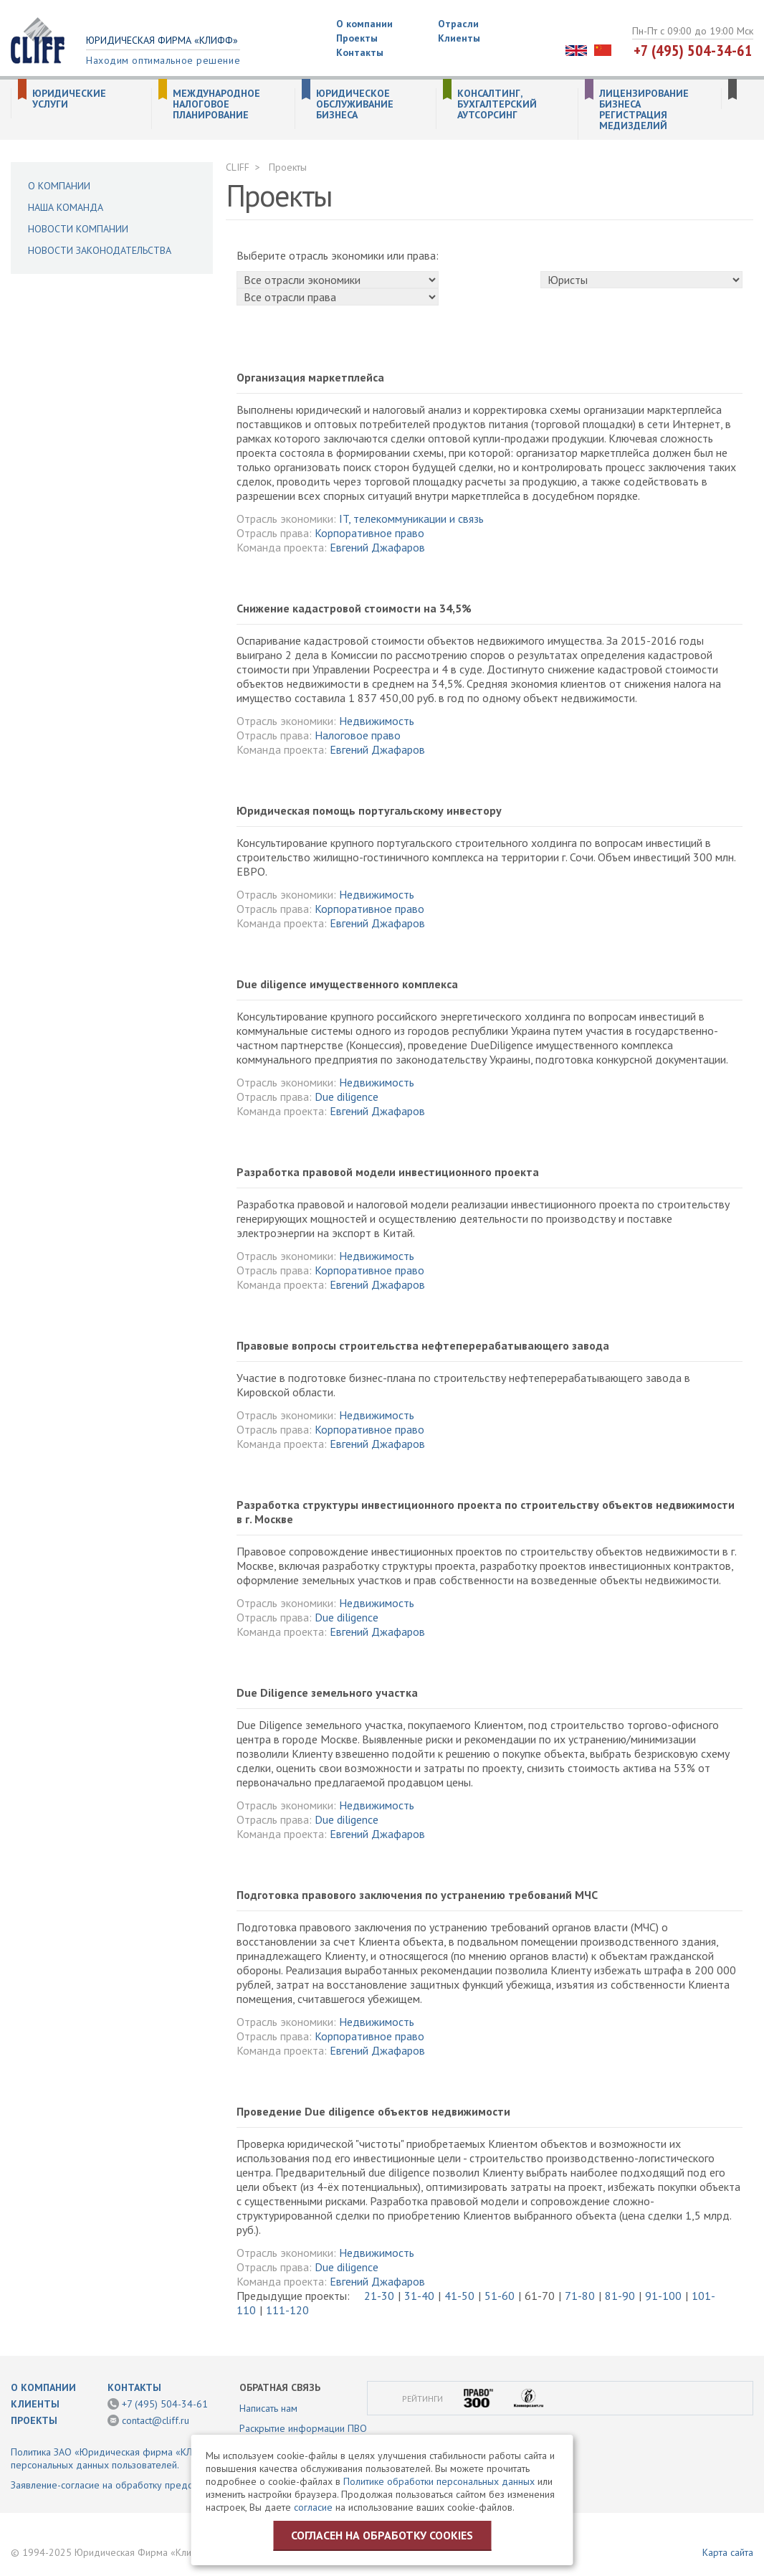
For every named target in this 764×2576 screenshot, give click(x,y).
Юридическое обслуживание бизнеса (354, 104)
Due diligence (346, 1096)
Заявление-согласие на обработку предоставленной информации (156, 2484)
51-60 (499, 2295)
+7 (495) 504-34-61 (693, 50)
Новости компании (78, 228)
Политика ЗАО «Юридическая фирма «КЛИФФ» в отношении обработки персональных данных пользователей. (169, 2458)
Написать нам (268, 2408)
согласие (313, 2507)
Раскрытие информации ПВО (303, 2428)
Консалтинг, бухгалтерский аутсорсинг (497, 104)
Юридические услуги (69, 99)
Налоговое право (358, 735)
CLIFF (237, 167)
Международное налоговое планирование (216, 104)
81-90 (620, 2295)
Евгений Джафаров (377, 547)
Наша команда (65, 207)
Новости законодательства (99, 250)
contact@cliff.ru (155, 2420)
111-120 (287, 2310)
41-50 (459, 2295)
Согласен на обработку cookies (382, 2535)
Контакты (359, 52)
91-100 (663, 2295)
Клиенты (459, 38)
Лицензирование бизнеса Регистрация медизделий (644, 109)
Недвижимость (376, 721)
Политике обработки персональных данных (439, 2481)
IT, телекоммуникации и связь (411, 518)
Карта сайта (727, 2552)
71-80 (580, 2295)
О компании (364, 23)
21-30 (379, 2295)
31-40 (419, 2295)
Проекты (357, 38)
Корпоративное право (369, 533)
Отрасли (458, 23)
